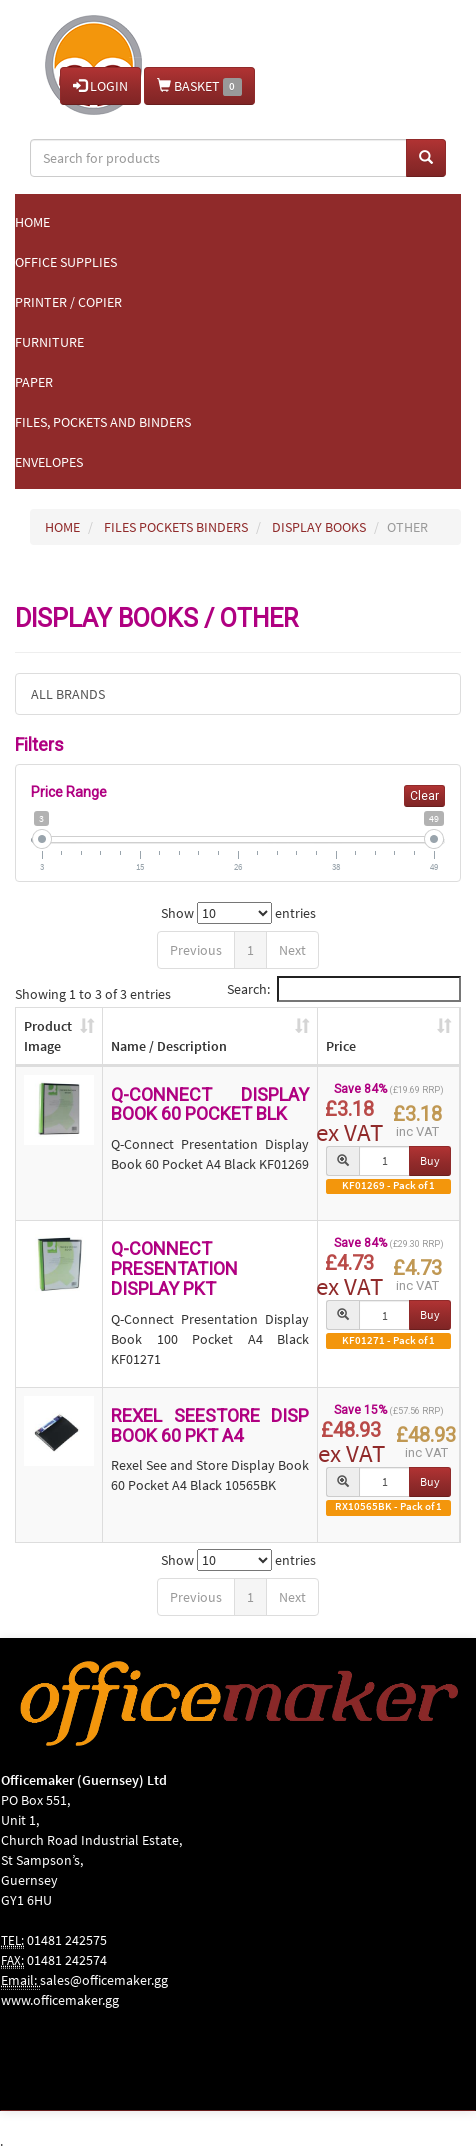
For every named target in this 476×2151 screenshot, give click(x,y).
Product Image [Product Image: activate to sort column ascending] (48, 1036)
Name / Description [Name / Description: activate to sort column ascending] (169, 1046)
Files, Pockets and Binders (103, 422)
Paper (34, 382)
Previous (196, 950)
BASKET (199, 86)
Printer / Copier (68, 302)
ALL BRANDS (68, 694)
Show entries (238, 913)
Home (32, 222)
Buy (430, 1160)
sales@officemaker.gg (104, 1980)
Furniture (49, 342)
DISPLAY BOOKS (319, 527)
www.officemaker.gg (60, 2000)
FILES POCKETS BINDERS (176, 527)
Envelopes (49, 462)
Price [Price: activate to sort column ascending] (341, 1046)
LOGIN (100, 86)
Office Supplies (66, 262)
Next (292, 950)
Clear (424, 796)
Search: (344, 989)
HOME (62, 527)
